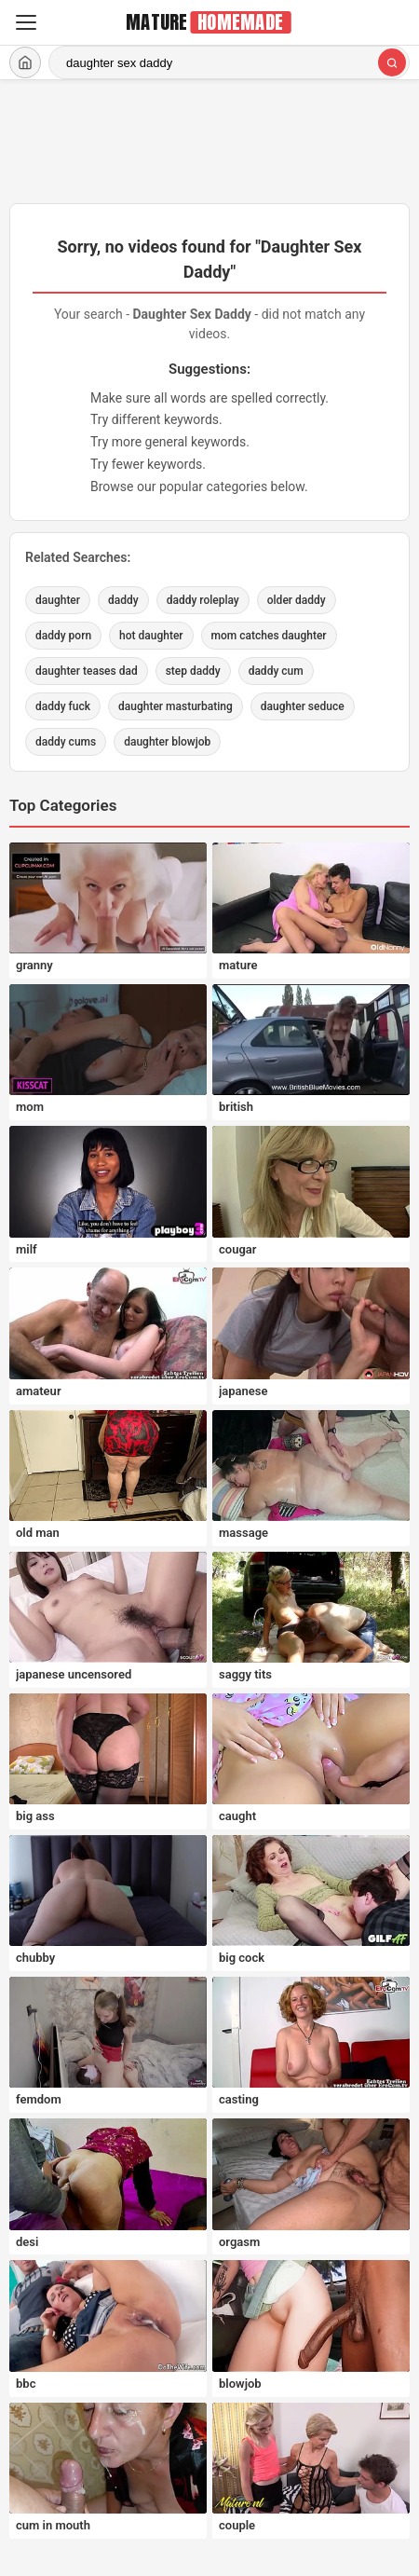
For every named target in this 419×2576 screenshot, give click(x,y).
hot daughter (151, 635)
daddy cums (65, 741)
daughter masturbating (175, 706)
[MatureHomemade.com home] (209, 22)
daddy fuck (62, 706)
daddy (123, 600)
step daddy (193, 671)
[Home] (25, 62)
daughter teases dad (86, 671)
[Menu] (26, 22)
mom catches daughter (269, 635)
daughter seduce (303, 706)
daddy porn (63, 635)
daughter (57, 600)
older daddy (296, 600)
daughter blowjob (167, 741)
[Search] (392, 62)
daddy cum (276, 671)
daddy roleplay (203, 600)
